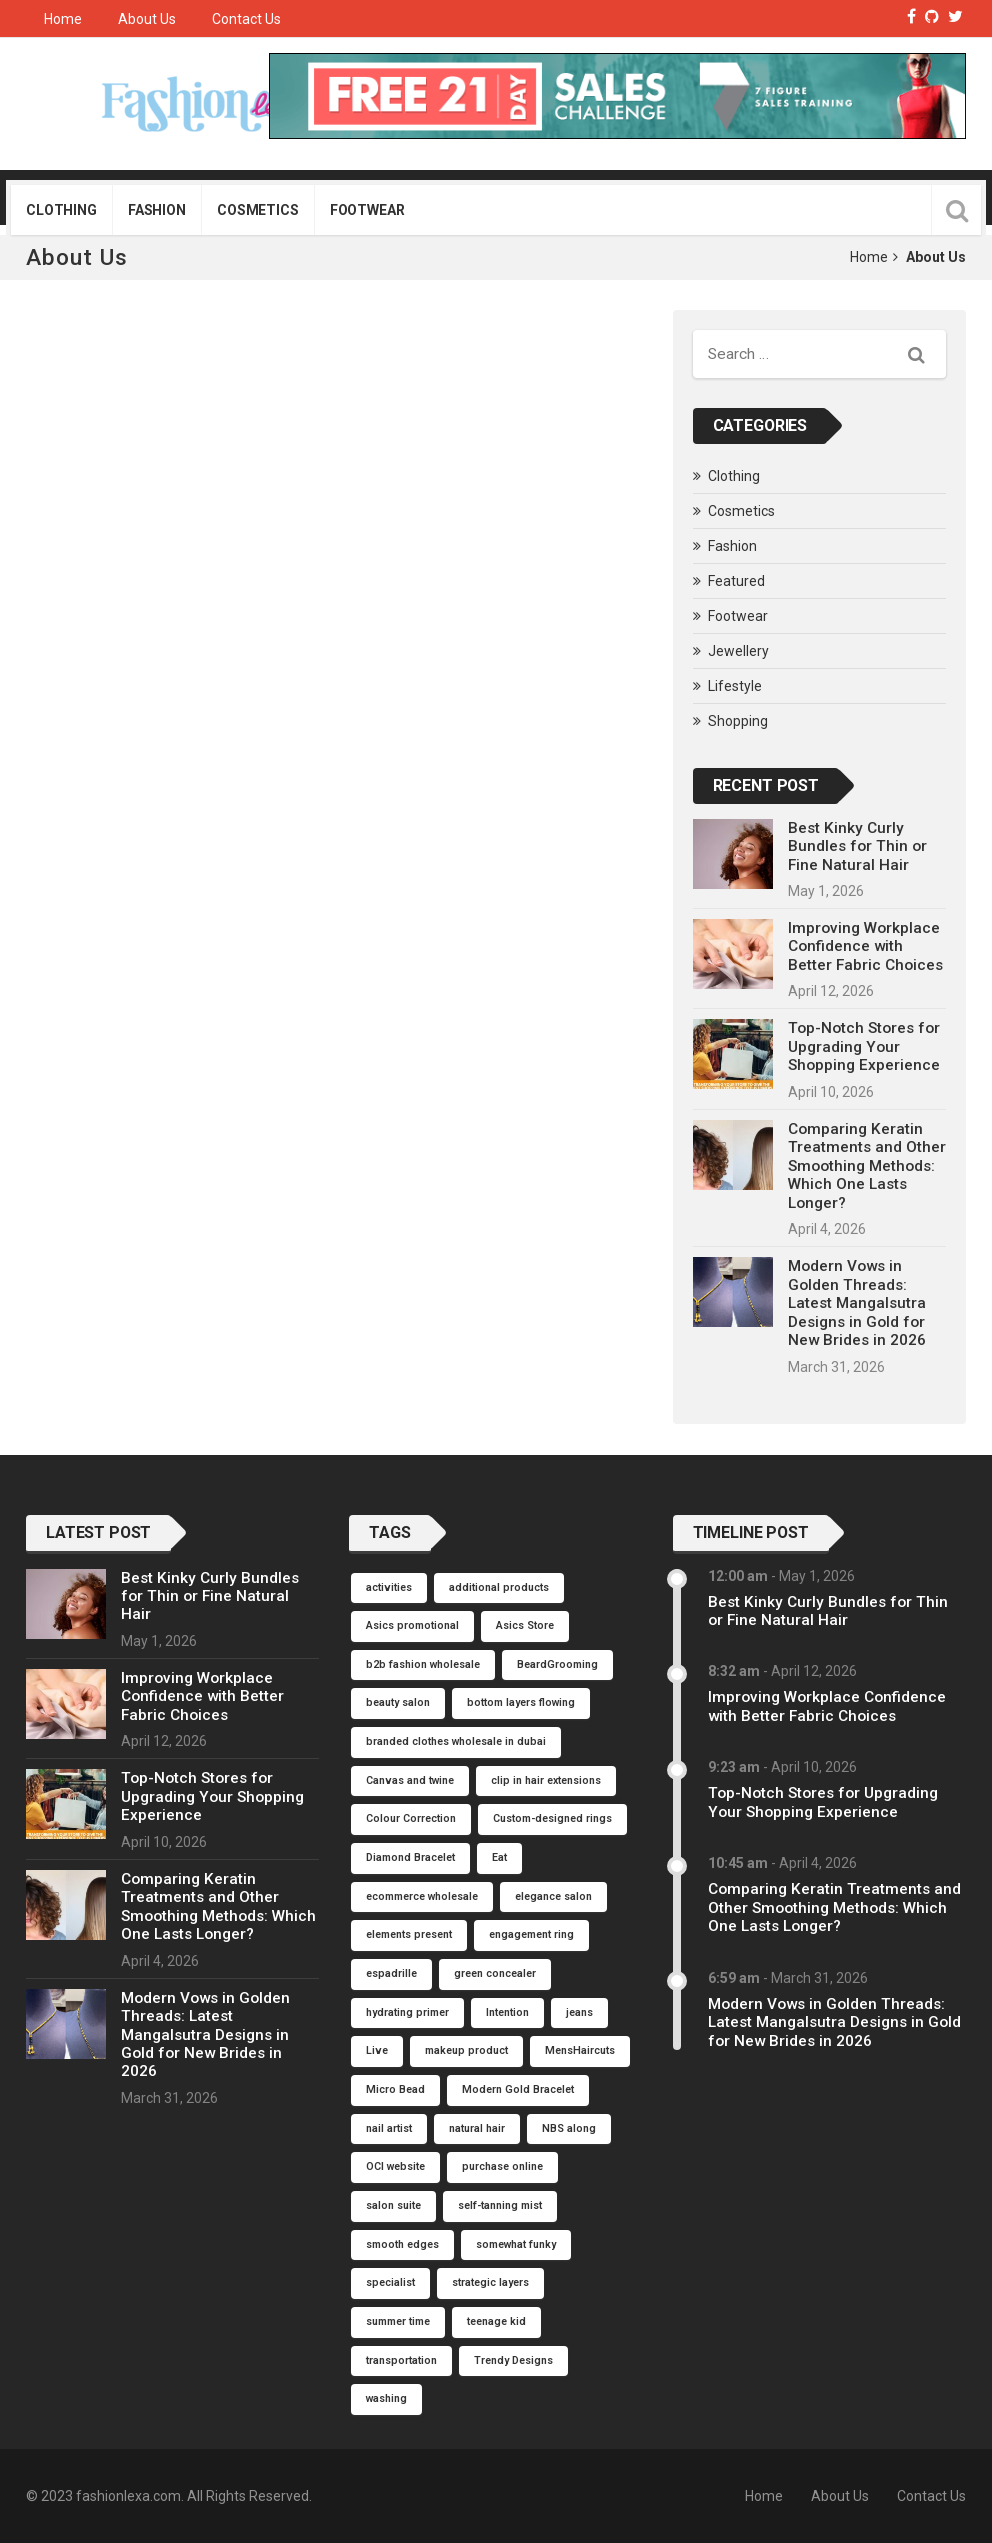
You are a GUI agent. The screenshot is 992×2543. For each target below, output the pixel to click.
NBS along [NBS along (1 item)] (569, 2128)
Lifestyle (735, 686)
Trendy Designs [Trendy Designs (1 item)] (513, 2360)
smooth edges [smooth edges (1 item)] (402, 2244)
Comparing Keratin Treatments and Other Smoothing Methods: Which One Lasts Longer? (867, 1166)
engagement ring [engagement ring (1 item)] (531, 1934)
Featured (736, 581)
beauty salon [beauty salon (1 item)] (398, 1702)
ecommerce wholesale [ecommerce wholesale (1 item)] (422, 1896)
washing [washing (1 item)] (386, 2398)
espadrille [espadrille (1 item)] (391, 1973)
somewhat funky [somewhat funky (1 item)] (516, 2244)
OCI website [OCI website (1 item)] (395, 2166)
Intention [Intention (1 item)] (507, 2012)
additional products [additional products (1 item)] (499, 1587)
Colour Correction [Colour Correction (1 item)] (411, 1818)
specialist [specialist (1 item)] (390, 2282)
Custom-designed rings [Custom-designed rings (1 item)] (552, 1818)
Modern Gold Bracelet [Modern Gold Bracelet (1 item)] (518, 2089)
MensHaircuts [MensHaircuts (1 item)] (580, 2050)
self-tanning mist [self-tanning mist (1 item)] (500, 2205)
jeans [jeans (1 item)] (579, 2012)
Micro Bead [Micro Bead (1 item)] (395, 2089)
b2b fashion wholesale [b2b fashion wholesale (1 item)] (423, 1664)
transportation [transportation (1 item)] (401, 2360)
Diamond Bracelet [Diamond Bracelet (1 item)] (410, 1857)
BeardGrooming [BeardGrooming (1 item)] (557, 1664)
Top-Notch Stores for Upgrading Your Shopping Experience (864, 1046)
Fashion (157, 210)
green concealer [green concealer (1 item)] (495, 1973)
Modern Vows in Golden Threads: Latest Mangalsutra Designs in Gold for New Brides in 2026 (857, 1303)
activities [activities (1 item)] (389, 1587)
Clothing (61, 210)
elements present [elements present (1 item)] (409, 1934)
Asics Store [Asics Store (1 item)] (525, 1625)
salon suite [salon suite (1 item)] (393, 2205)
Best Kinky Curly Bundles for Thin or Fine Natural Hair (857, 846)
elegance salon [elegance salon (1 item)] (553, 1896)
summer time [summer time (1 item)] (398, 2321)
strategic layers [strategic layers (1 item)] (490, 2282)
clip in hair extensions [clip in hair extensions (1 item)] (546, 1780)
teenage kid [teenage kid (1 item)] (496, 2321)
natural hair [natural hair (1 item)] (477, 2128)
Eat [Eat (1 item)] (499, 1857)
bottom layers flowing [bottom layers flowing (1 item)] (521, 1702)
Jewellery (738, 651)
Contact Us (246, 19)
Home (63, 19)
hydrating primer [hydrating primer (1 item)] (407, 2012)
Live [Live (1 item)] (377, 2050)
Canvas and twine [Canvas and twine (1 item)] (410, 1780)
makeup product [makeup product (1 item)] (466, 2050)
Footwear (367, 210)
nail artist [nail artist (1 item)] (389, 2128)
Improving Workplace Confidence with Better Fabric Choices (865, 946)
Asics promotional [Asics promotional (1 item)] (412, 1625)
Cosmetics (258, 210)
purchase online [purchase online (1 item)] (502, 2166)
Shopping (738, 721)
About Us (147, 19)
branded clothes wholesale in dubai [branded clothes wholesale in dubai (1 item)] (456, 1741)
